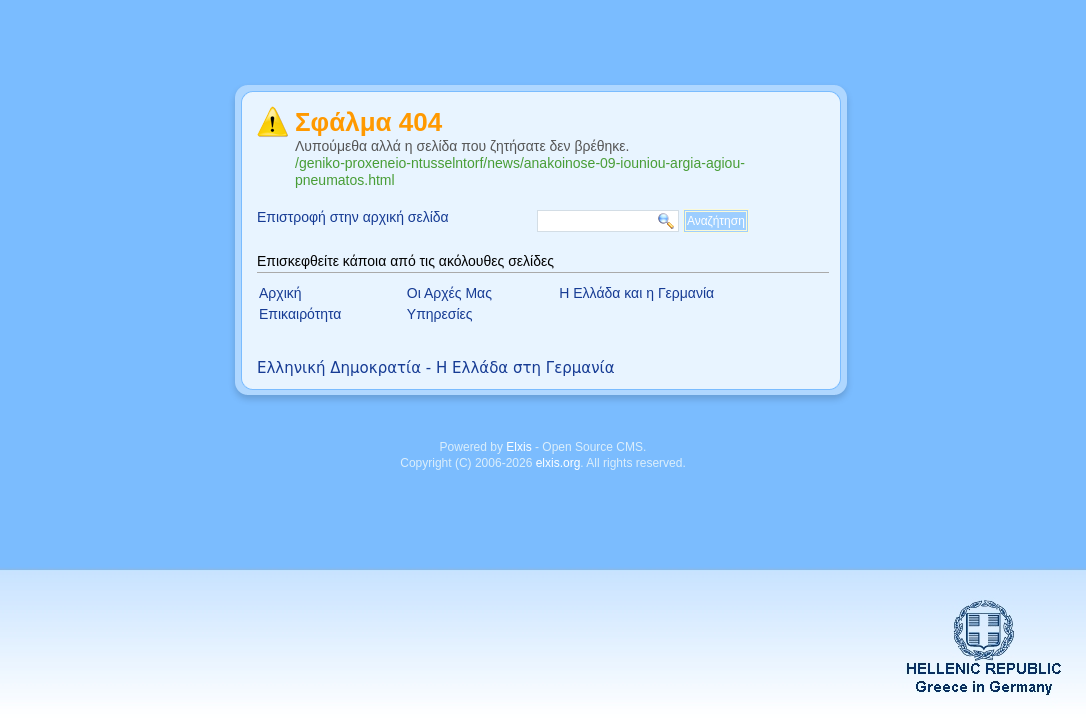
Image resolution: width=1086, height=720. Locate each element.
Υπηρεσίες (440, 314)
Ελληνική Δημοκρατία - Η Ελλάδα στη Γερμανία (436, 368)
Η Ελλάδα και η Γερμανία (636, 293)
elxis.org (558, 463)
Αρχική (280, 293)
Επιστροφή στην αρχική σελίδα (353, 217)
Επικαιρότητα (300, 314)
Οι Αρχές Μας (449, 293)
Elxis (518, 447)
